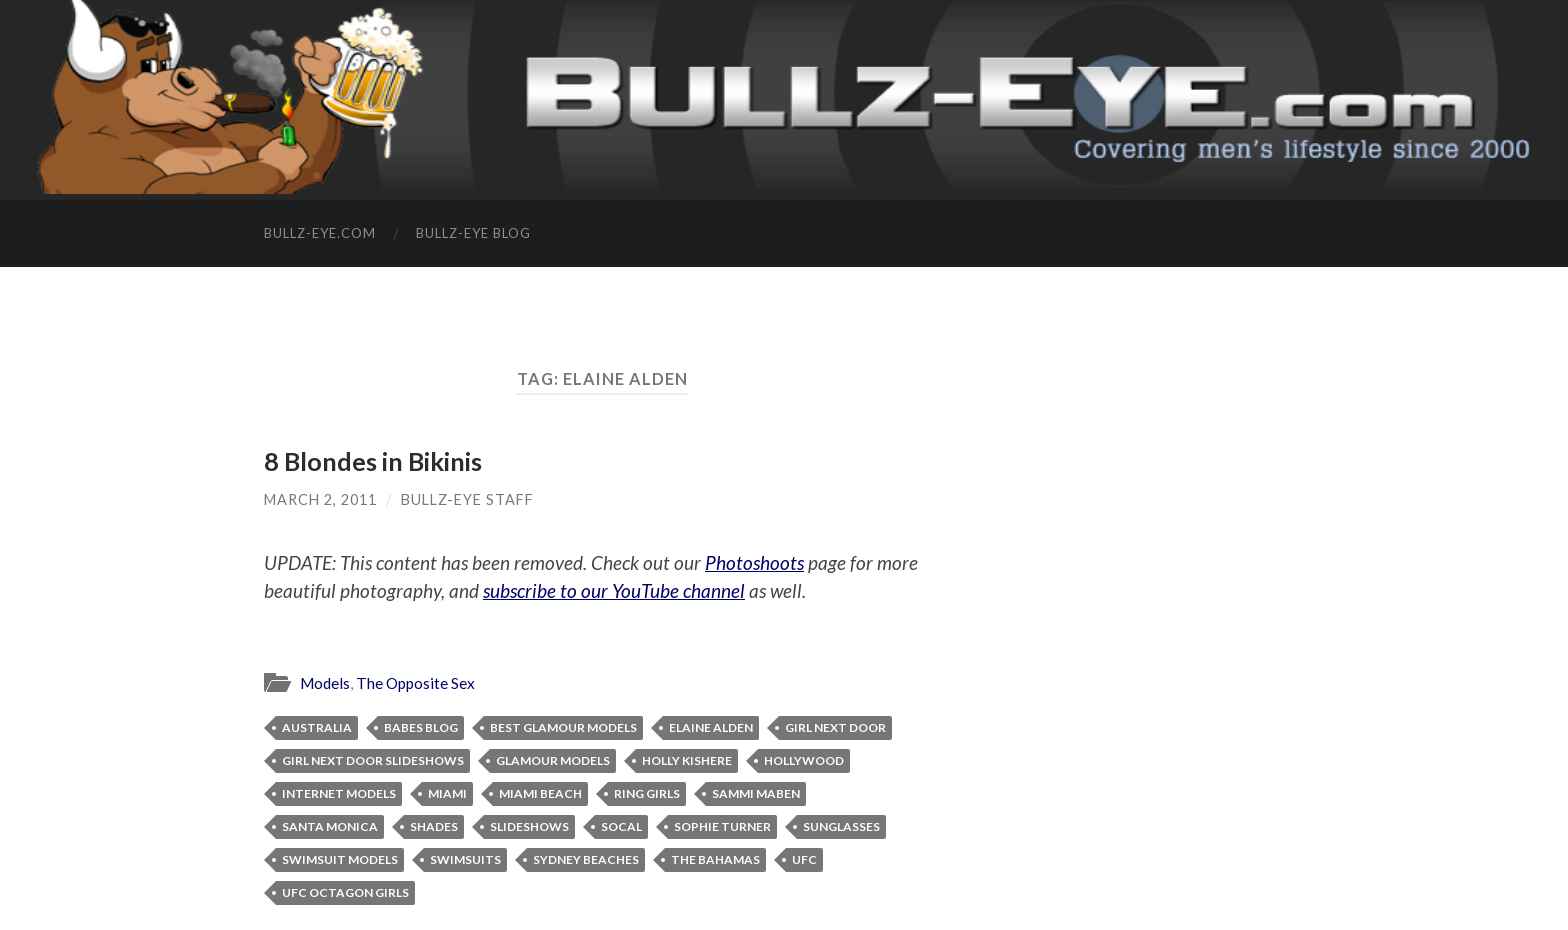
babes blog (421, 727)
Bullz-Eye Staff (467, 499)
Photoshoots (754, 562)
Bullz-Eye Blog (473, 233)
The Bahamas (715, 859)
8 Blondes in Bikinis (373, 461)
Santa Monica (330, 826)
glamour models (553, 760)
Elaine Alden (711, 727)
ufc (804, 859)
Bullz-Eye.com (320, 233)
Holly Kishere (687, 760)
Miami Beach (540, 793)
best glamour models (563, 727)
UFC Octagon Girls (345, 892)
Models (325, 683)
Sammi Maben (756, 793)
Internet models (339, 793)
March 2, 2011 (320, 499)
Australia (317, 727)
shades (434, 826)
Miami (447, 793)
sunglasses (841, 826)
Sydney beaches (586, 859)
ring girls (647, 793)
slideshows (529, 826)
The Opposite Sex (415, 683)
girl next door (835, 727)
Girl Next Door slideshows (373, 760)
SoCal (621, 826)
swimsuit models (340, 859)
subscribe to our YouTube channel (614, 590)
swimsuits (465, 859)
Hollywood (804, 760)
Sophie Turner (722, 826)
